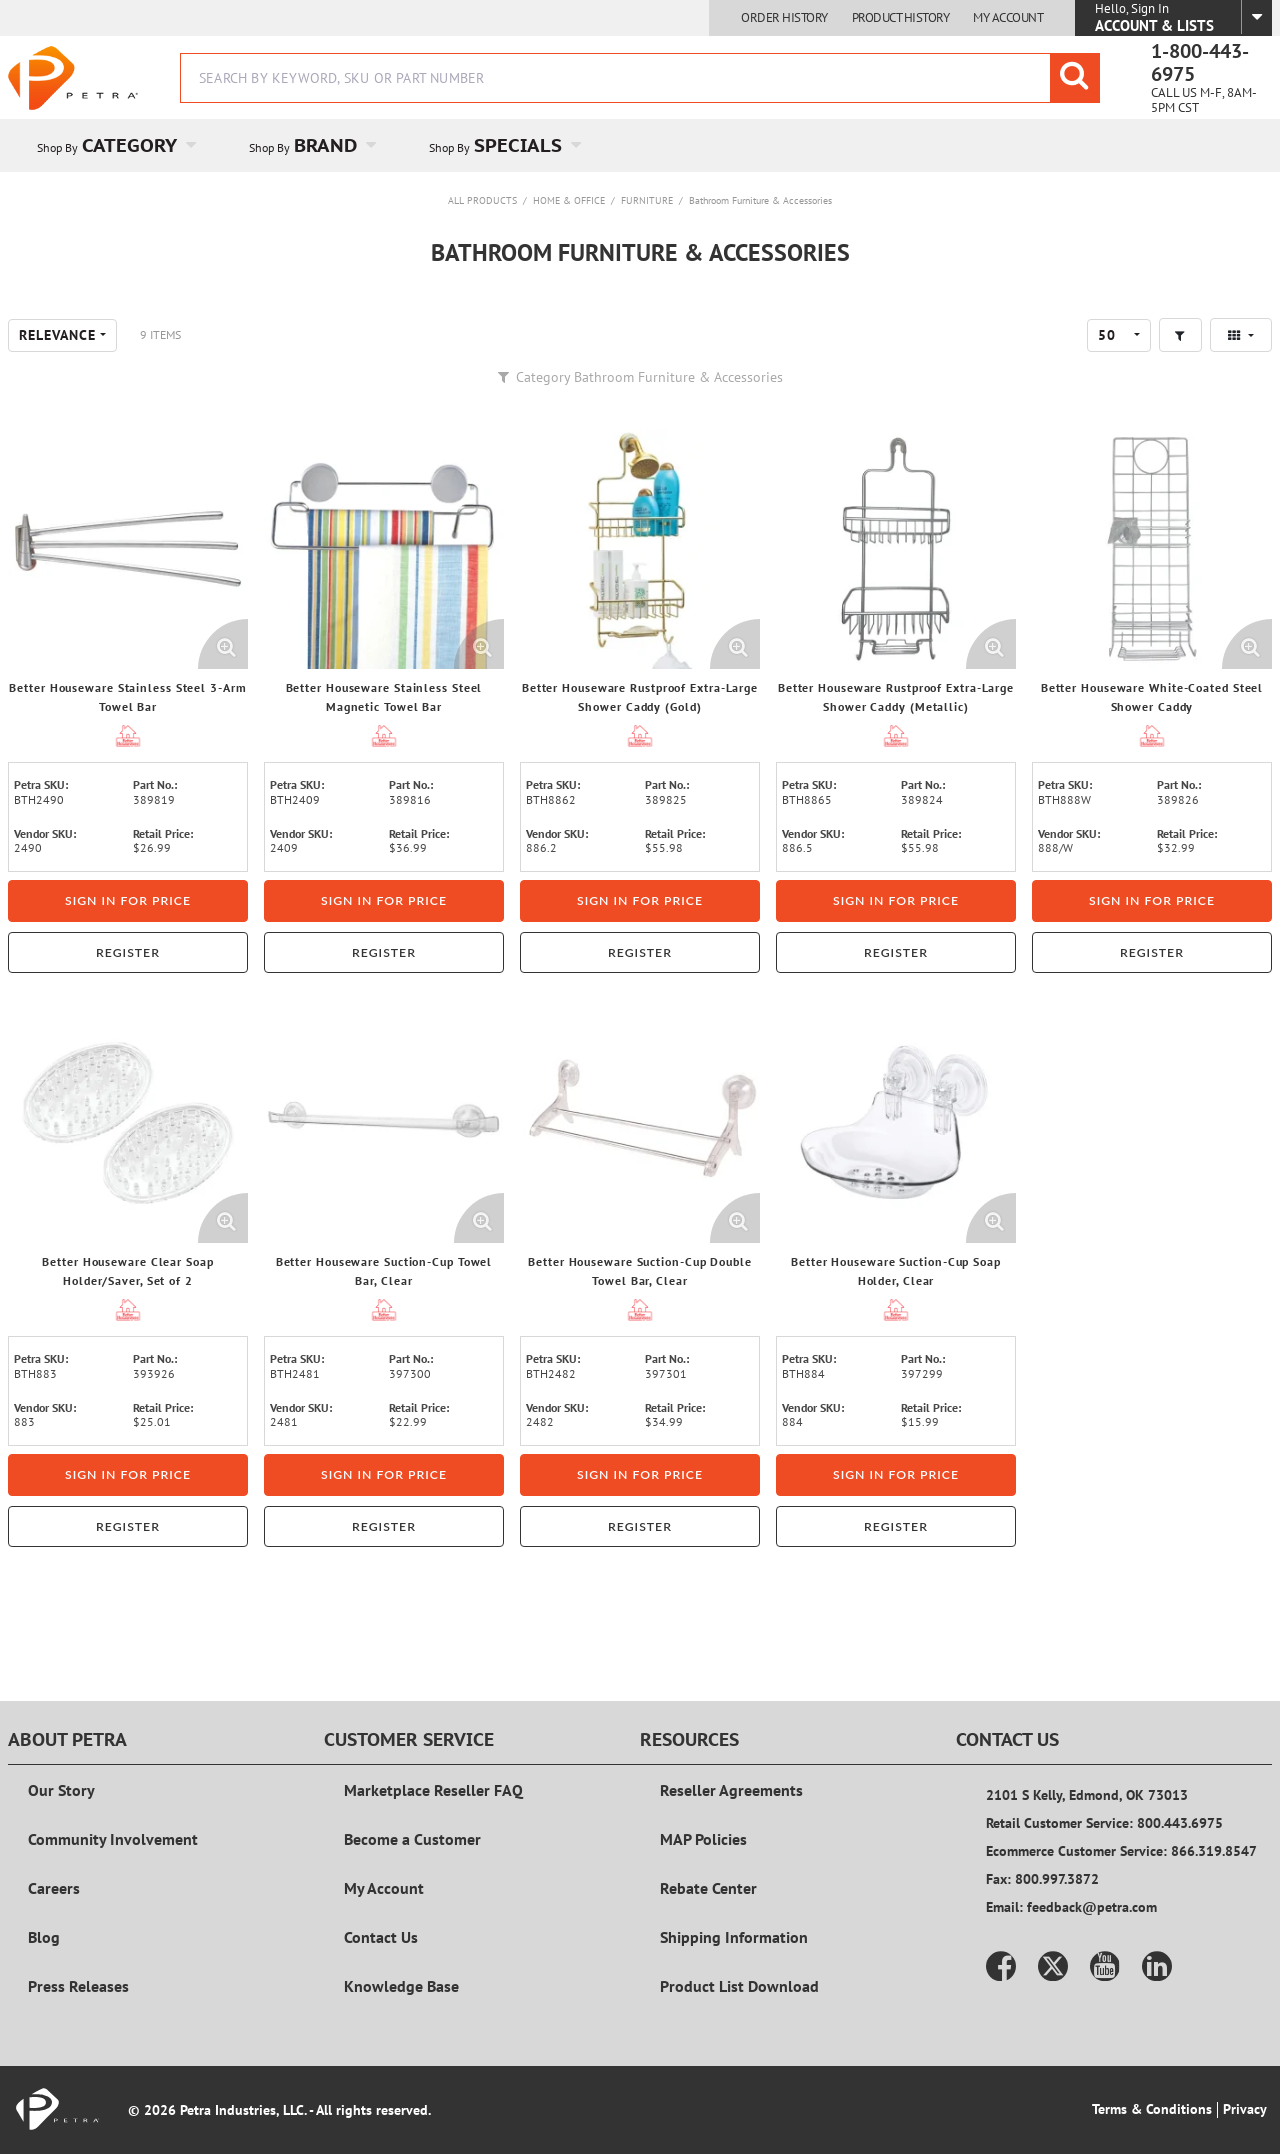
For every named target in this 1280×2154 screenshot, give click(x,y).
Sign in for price (128, 900)
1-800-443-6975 (1200, 63)
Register (128, 952)
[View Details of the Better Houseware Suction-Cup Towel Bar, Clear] (384, 1123)
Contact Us (381, 1937)
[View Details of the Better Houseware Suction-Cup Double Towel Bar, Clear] (640, 1123)
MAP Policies (703, 1839)
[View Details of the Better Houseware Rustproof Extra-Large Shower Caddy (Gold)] (640, 549)
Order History (784, 18)
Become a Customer (412, 1839)
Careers (54, 1888)
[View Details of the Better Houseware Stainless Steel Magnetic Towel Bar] (384, 549)
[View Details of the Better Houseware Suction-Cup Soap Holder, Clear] (896, 1123)
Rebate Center (708, 1888)
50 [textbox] (1107, 335)
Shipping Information (734, 1937)
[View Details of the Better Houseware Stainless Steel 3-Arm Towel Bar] (128, 549)
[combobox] (640, 78)
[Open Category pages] (202, 145)
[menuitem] (114, 145)
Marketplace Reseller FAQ (433, 1790)
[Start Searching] (1075, 78)
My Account (1008, 18)
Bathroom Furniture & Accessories (760, 200)
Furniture (647, 200)
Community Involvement (113, 1839)
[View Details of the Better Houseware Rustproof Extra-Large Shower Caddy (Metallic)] (896, 549)
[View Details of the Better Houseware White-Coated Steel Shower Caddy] (1152, 549)
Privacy (1245, 2109)
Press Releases (78, 1986)
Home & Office (569, 200)
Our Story (61, 1790)
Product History (901, 18)
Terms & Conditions (1152, 2109)
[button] (1180, 335)
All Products (482, 200)
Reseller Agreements (731, 1790)
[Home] (73, 78)
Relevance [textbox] (57, 335)
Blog (44, 1937)
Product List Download (739, 1986)
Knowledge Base (401, 1986)
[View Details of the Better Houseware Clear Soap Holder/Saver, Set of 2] (128, 1123)
